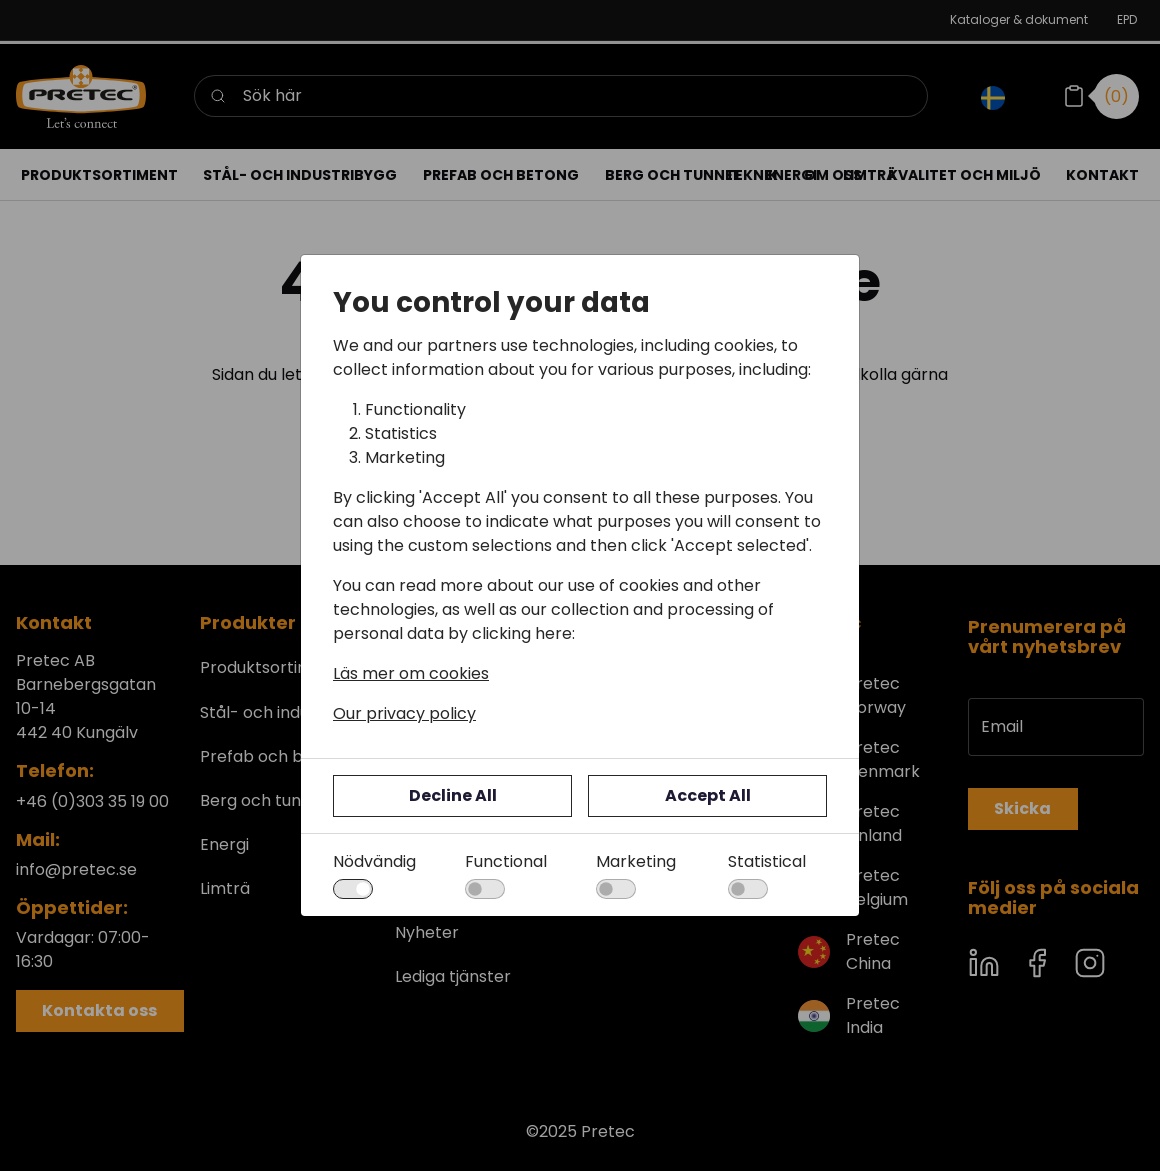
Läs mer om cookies (411, 673)
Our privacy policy (404, 713)
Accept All (708, 795)
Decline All (453, 795)
